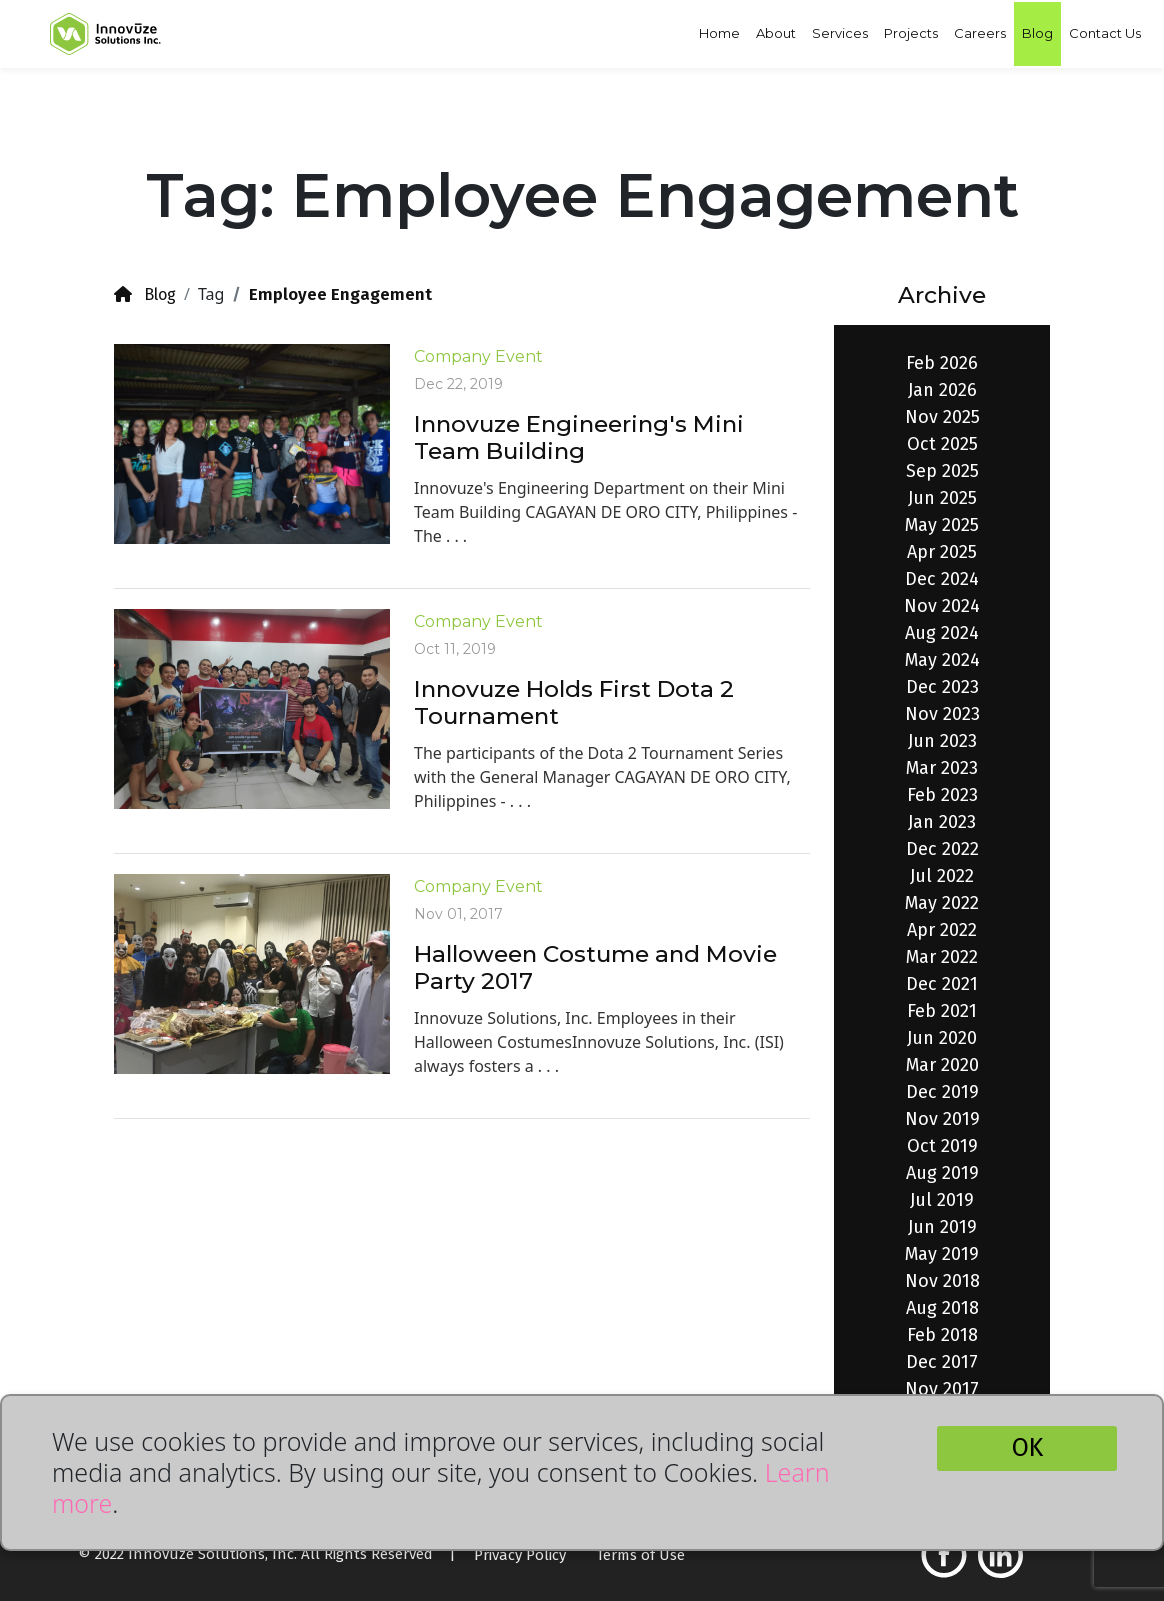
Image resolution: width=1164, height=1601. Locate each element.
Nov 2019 (942, 1119)
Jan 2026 (942, 390)
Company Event (478, 356)
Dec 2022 (942, 849)
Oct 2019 (942, 1146)
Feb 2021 (942, 1011)
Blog (1037, 33)
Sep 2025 (942, 471)
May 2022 (942, 903)
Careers (980, 33)
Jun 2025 (942, 498)
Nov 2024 (942, 606)
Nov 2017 (942, 1389)
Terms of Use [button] (640, 1555)
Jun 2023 (942, 741)
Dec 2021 (942, 984)
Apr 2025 (942, 552)
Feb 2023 (942, 795)
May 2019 (942, 1254)
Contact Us (1105, 33)
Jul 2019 (942, 1200)
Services (840, 33)
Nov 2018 (942, 1281)
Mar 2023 (942, 768)
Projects (911, 33)
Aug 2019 (942, 1173)
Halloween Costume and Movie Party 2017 (595, 968)
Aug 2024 (942, 633)
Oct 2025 (942, 444)
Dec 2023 (942, 687)
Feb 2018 (942, 1335)
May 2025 (942, 525)
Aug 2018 (942, 1308)
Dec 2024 (942, 579)
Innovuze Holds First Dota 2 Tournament (574, 703)
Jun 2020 (942, 1038)
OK (1027, 1448)
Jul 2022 (942, 876)
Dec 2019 (942, 1092)
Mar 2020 (942, 1065)
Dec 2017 (942, 1362)
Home (719, 33)
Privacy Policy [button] (520, 1555)
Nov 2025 (942, 417)
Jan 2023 (942, 822)
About (776, 33)
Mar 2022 (942, 957)
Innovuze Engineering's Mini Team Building (579, 438)
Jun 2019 (942, 1227)
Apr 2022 (942, 930)
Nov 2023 (942, 714)
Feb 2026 (942, 363)
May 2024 (942, 660)
